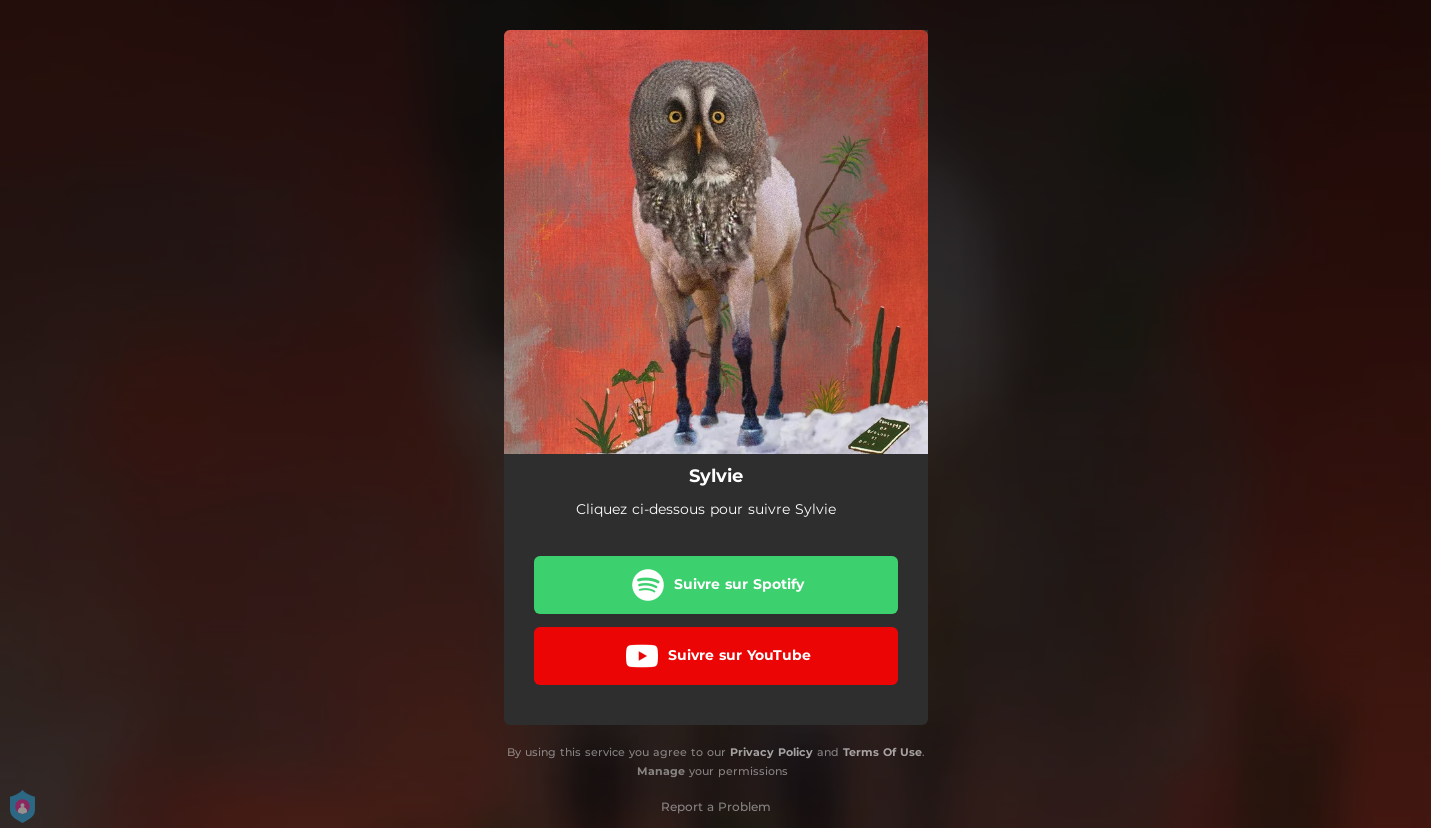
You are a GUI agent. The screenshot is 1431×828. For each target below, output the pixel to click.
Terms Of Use (882, 752)
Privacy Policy (771, 752)
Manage (661, 771)
